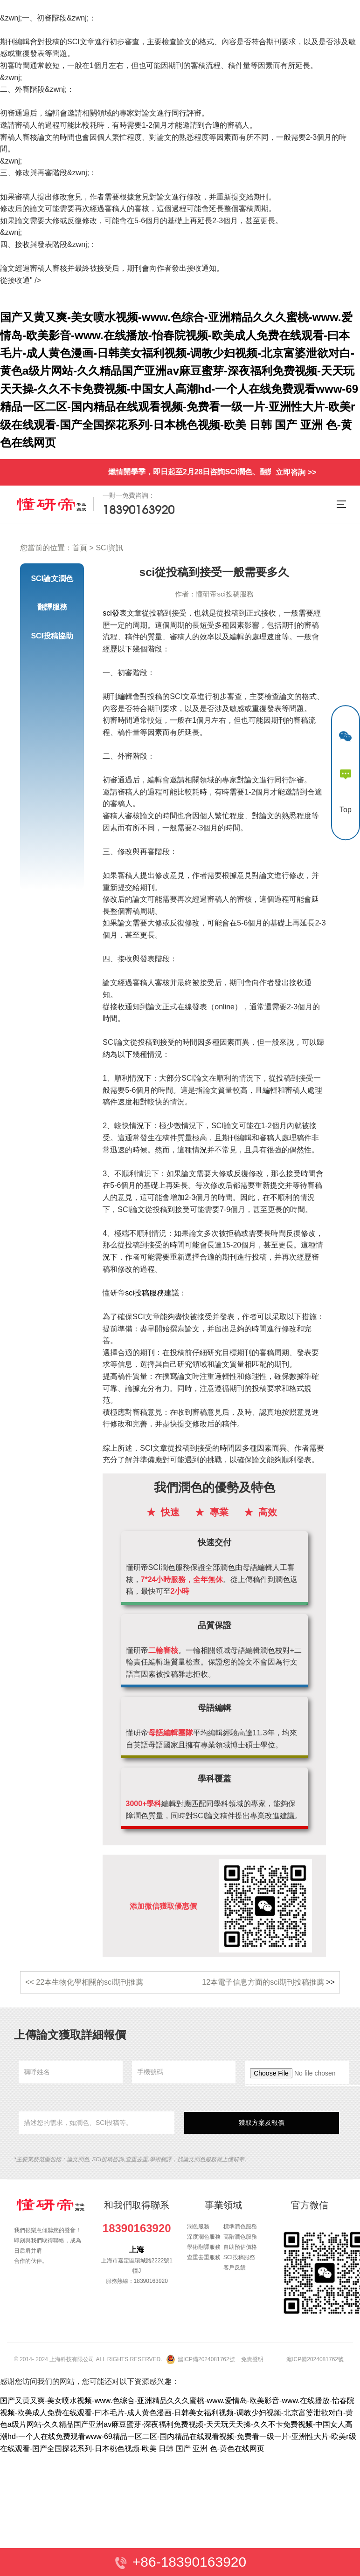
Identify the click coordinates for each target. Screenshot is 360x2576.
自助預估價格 (240, 2247)
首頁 (79, 548)
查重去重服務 (204, 2257)
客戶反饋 (234, 2267)
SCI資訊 (109, 548)
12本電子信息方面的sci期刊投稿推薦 (263, 1982)
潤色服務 (198, 2226)
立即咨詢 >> (296, 472)
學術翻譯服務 (204, 2247)
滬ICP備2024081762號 (206, 2359)
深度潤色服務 (204, 2236)
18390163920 (137, 2228)
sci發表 (115, 613)
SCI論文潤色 (52, 578)
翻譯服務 (52, 607)
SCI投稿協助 (52, 636)
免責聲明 (252, 2359)
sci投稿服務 (144, 1293)
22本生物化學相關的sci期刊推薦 (89, 1982)
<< (30, 1982)
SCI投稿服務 (239, 2257)
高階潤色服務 (240, 2236)
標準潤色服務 (240, 2226)
